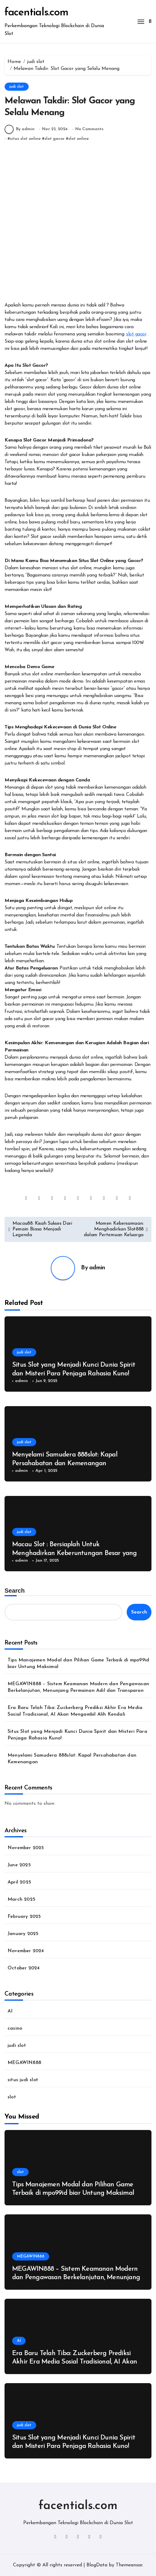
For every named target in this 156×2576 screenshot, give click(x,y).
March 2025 (21, 1899)
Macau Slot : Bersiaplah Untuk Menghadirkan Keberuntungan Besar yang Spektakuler (74, 1553)
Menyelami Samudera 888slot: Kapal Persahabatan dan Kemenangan (72, 1758)
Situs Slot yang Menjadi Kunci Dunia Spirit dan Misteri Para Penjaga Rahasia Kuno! (77, 1735)
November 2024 (26, 1951)
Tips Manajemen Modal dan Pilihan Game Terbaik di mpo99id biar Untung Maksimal (78, 1663)
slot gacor (54, 139)
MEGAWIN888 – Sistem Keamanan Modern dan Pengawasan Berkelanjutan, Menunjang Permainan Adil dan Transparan (78, 1687)
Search (15, 1590)
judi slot (16, 87)
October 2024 (24, 1968)
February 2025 (24, 1916)
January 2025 (23, 1933)
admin (97, 1268)
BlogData (96, 2565)
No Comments (89, 129)
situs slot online (25, 139)
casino (15, 2028)
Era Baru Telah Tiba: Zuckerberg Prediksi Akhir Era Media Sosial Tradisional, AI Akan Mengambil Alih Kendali (75, 1711)
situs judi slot (23, 2080)
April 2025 (19, 1882)
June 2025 (19, 1865)
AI (10, 2011)
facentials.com (36, 13)
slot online (78, 139)
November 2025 (26, 1848)
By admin (19, 129)
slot (12, 2097)
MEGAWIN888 (24, 2062)
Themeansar (129, 2565)
